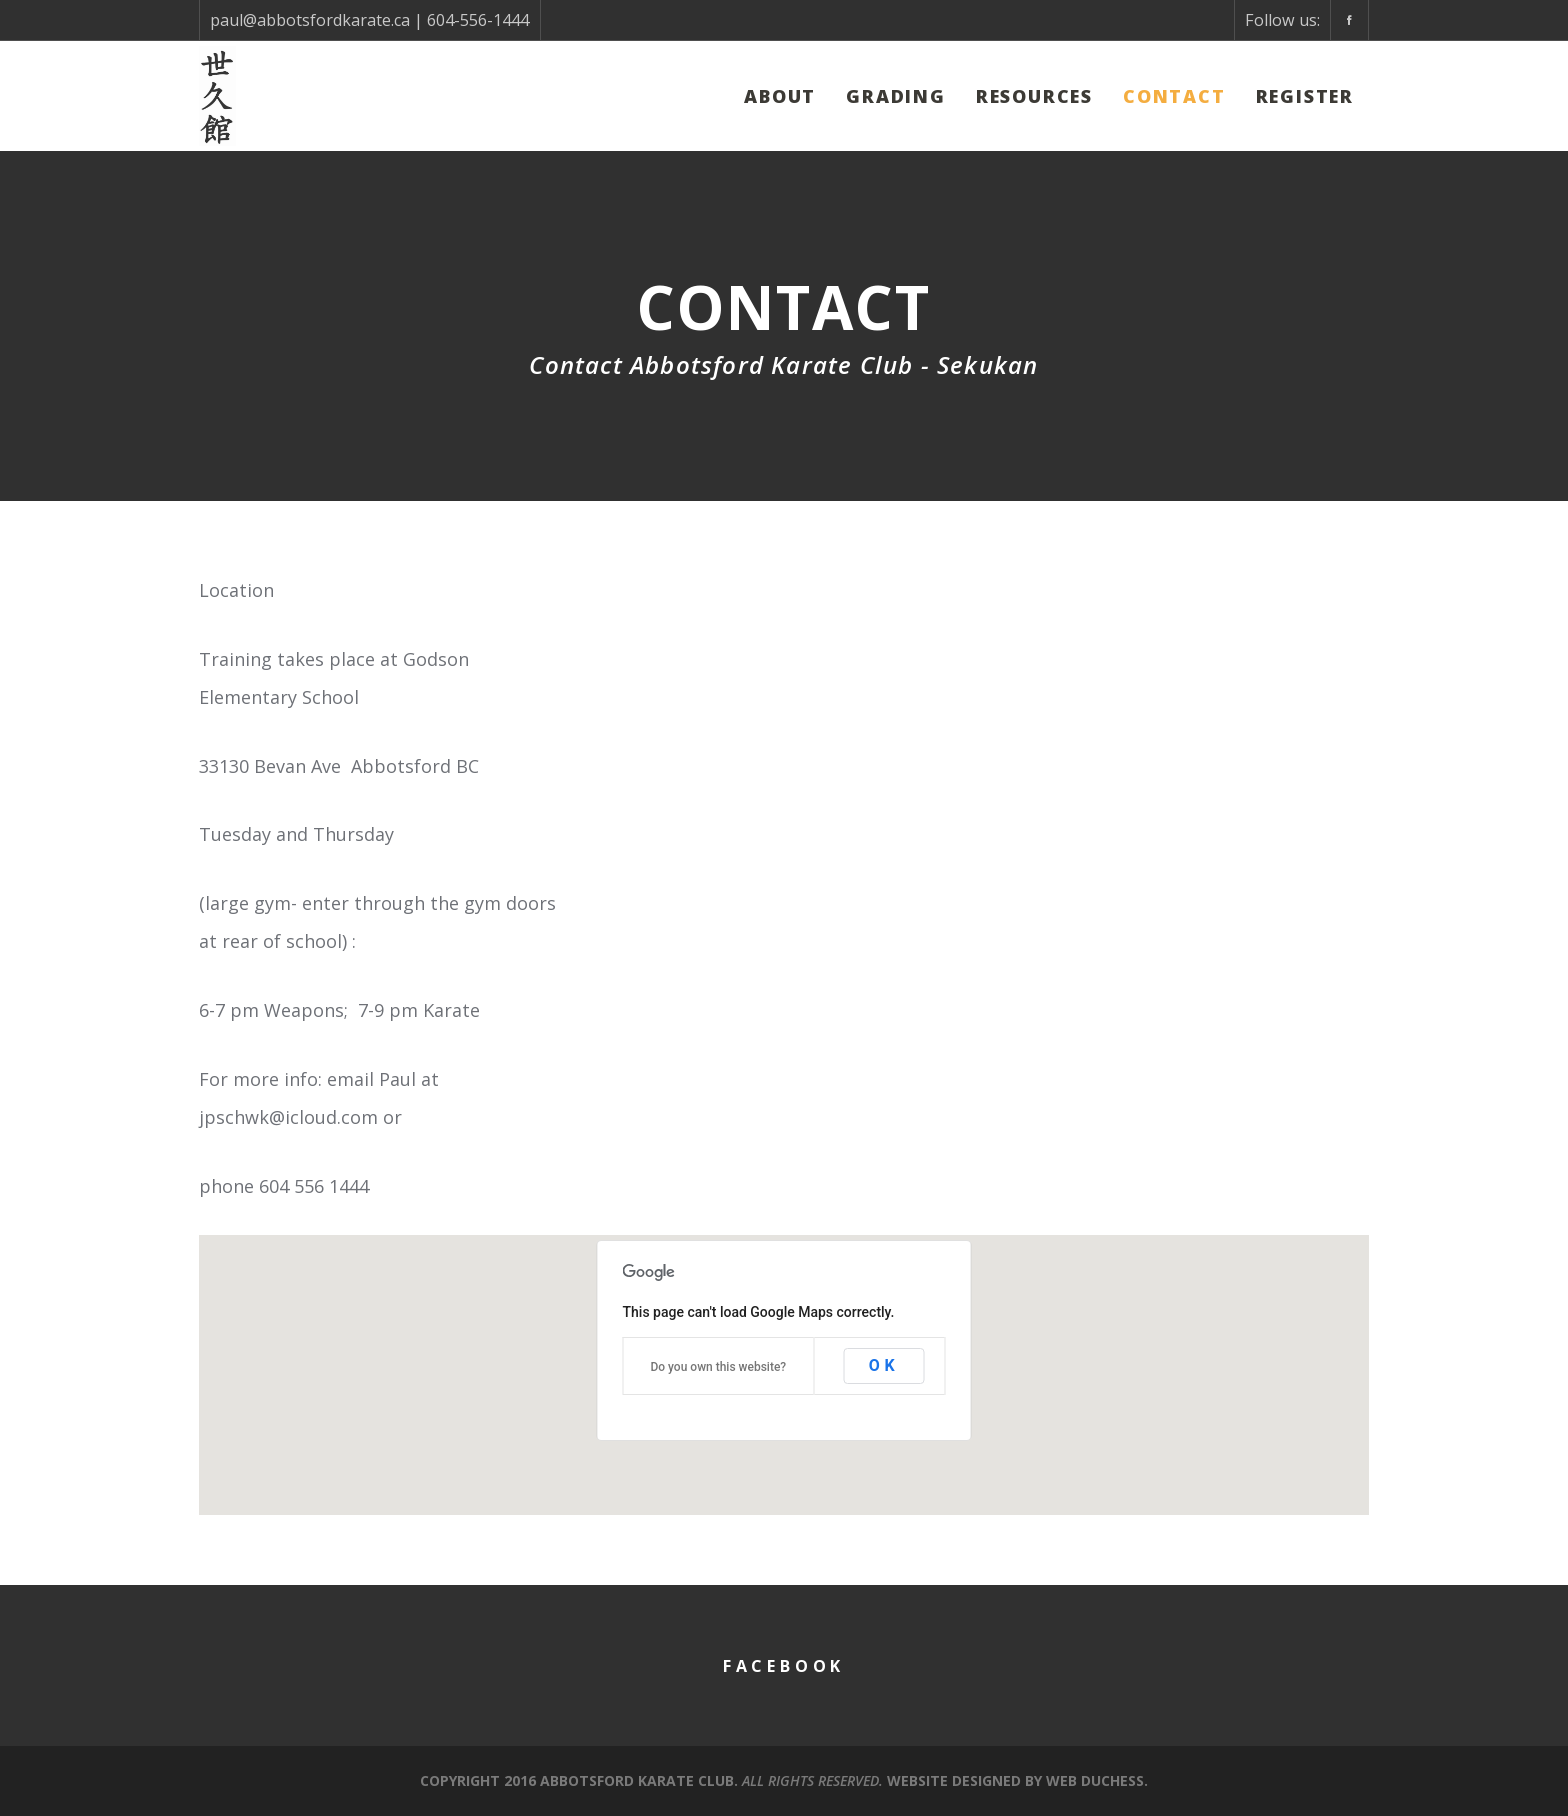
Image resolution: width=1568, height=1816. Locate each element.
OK (884, 1365)
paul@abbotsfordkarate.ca (310, 20)
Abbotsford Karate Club (637, 1780)
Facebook (784, 1666)
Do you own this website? (718, 1367)
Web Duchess (1095, 1780)
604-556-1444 (478, 20)
